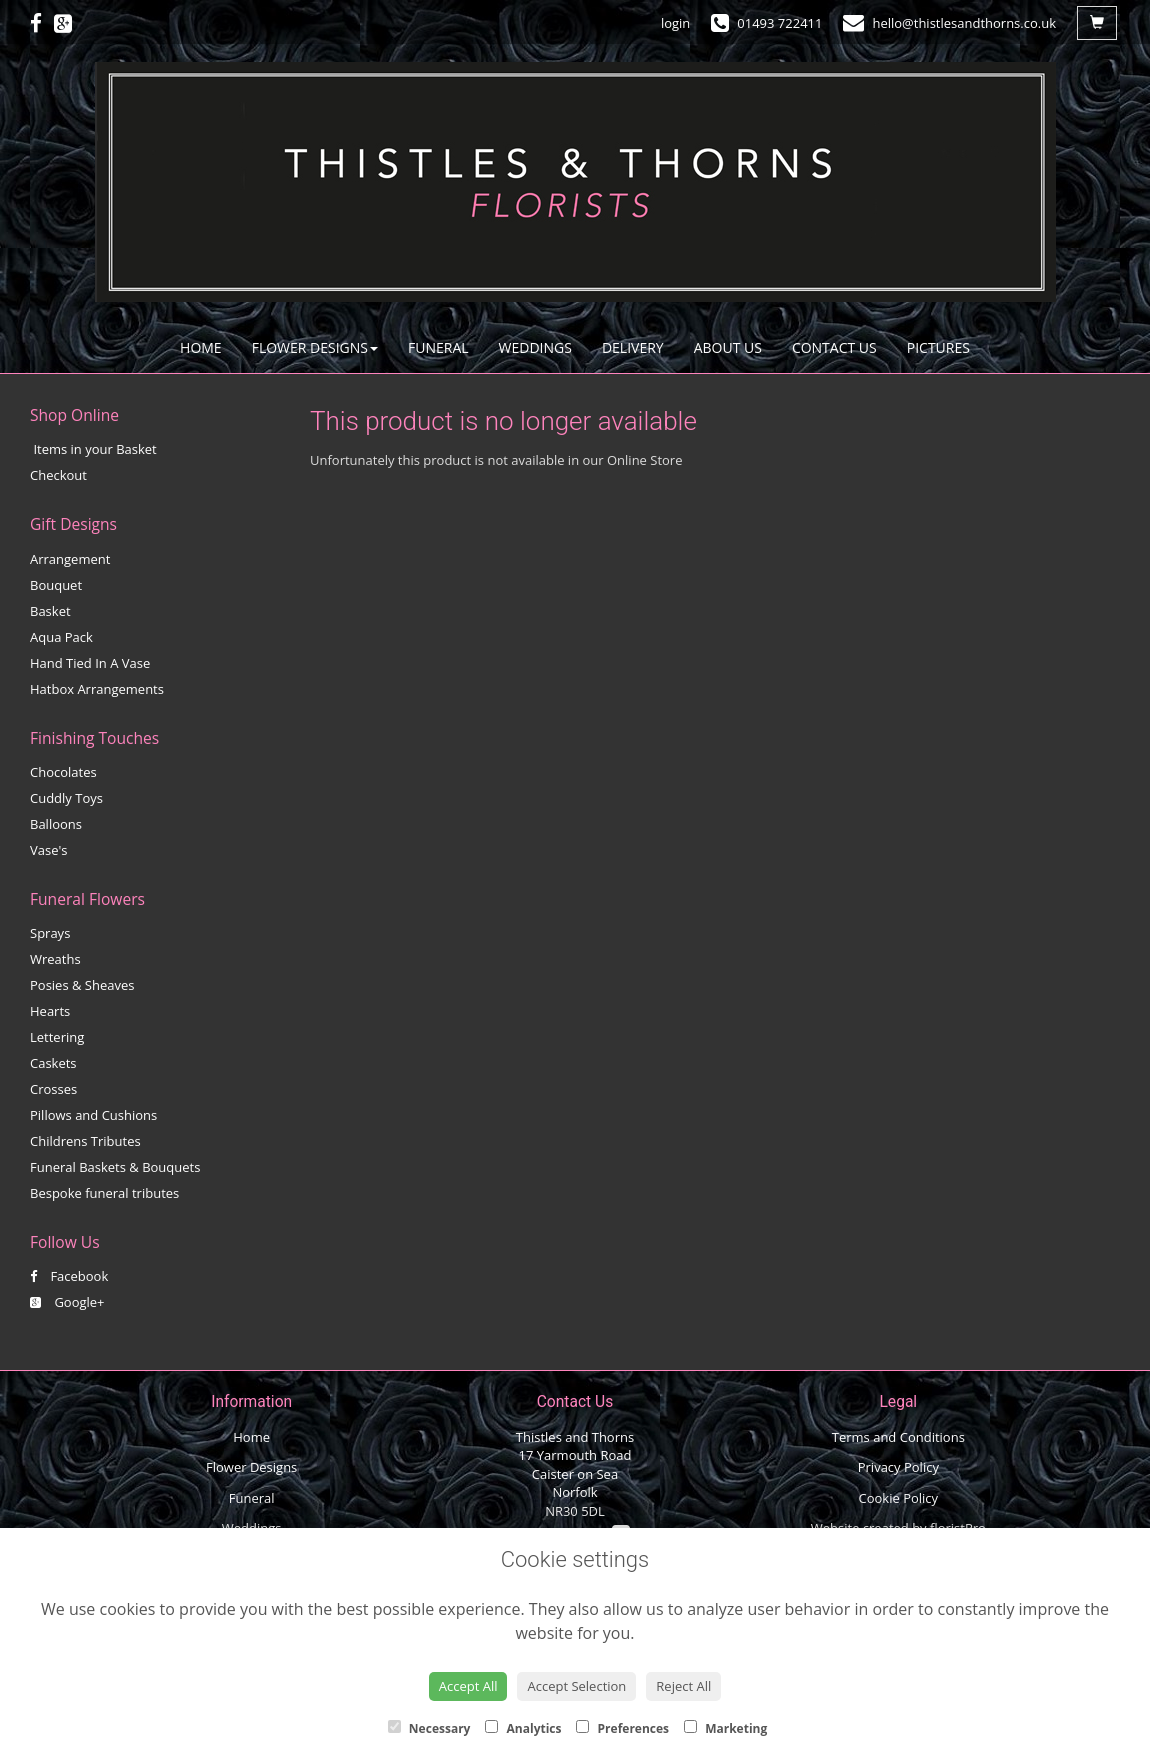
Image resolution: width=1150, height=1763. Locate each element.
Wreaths (55, 959)
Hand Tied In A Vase (90, 663)
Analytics (523, 1728)
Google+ (67, 1302)
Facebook (69, 1276)
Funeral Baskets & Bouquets (115, 1167)
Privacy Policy (898, 1467)
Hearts (50, 1011)
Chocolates (63, 772)
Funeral (438, 347)
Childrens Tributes (85, 1141)
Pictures (938, 347)
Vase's (49, 850)
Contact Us (834, 347)
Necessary (429, 1728)
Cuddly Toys (66, 798)
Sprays (50, 933)
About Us (728, 347)
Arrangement (70, 559)
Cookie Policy (899, 1498)
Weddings (535, 347)
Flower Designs (315, 347)
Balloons (56, 824)
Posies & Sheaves (82, 985)
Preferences (622, 1728)
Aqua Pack (61, 637)
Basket (50, 611)
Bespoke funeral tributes (104, 1193)
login (675, 23)
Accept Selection (576, 1686)
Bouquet (56, 585)
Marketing (725, 1728)
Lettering (57, 1037)
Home (201, 347)
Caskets (53, 1063)
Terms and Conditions (898, 1437)
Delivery (633, 347)
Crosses (53, 1089)
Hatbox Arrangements (97, 689)
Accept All (468, 1686)
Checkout (58, 475)
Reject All (683, 1686)
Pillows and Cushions (93, 1115)
